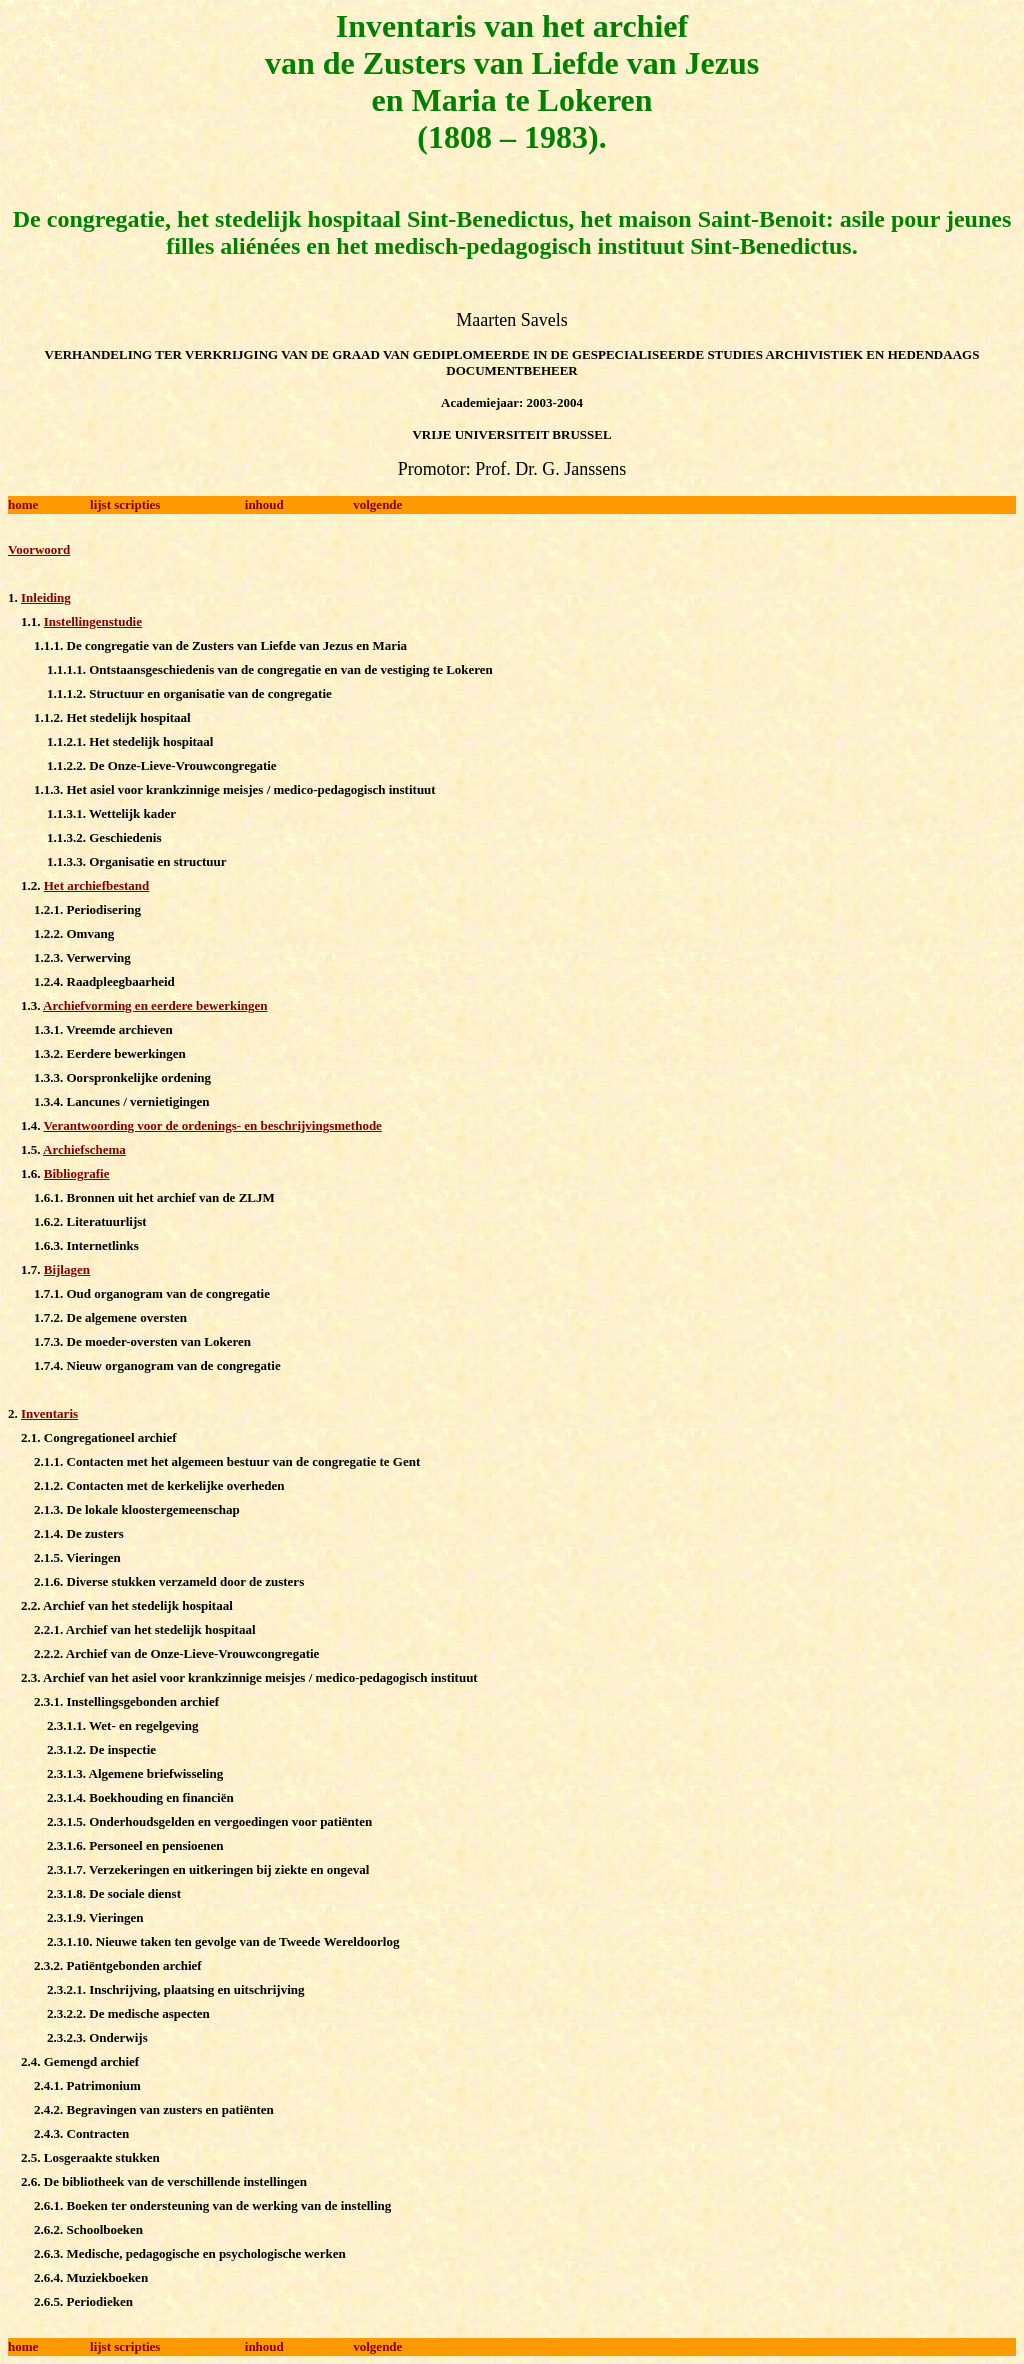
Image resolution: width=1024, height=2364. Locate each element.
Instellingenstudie (93, 621)
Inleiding (46, 597)
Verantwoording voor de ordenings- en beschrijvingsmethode (213, 1125)
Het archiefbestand (97, 885)
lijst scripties (125, 504)
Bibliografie (77, 1173)
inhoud (264, 504)
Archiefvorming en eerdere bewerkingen (155, 1005)
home (23, 504)
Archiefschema (84, 1149)
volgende (377, 504)
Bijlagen (67, 1269)
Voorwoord (39, 549)
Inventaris (49, 1413)
